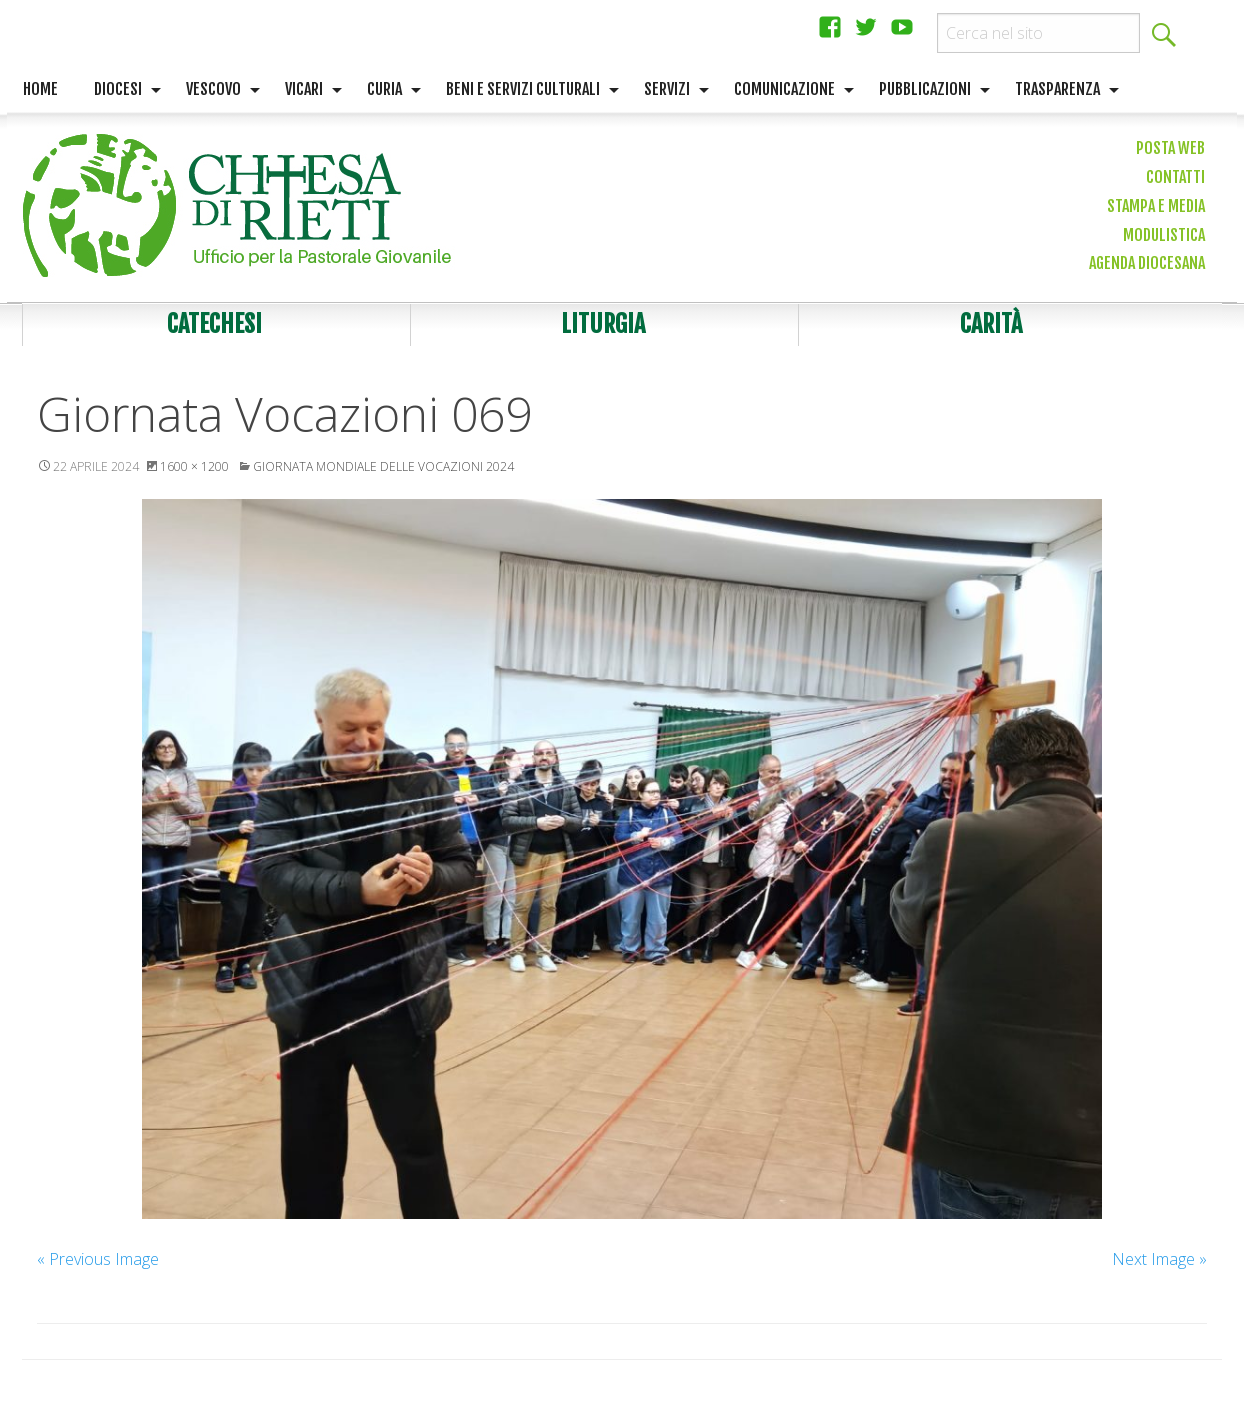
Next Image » (1159, 1259)
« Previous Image (98, 1259)
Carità (991, 324)
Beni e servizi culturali (523, 89)
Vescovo (213, 89)
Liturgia (603, 324)
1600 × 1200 (194, 466)
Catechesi (214, 324)
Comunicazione (784, 89)
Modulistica (1164, 235)
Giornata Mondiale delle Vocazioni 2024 (383, 466)
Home (40, 89)
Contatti (1175, 177)
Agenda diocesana (1147, 263)
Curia (384, 89)
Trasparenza (1057, 89)
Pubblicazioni (925, 89)
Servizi (667, 89)
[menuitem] (40, 90)
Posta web (1170, 148)
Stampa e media (1156, 206)
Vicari (304, 89)
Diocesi (118, 89)
